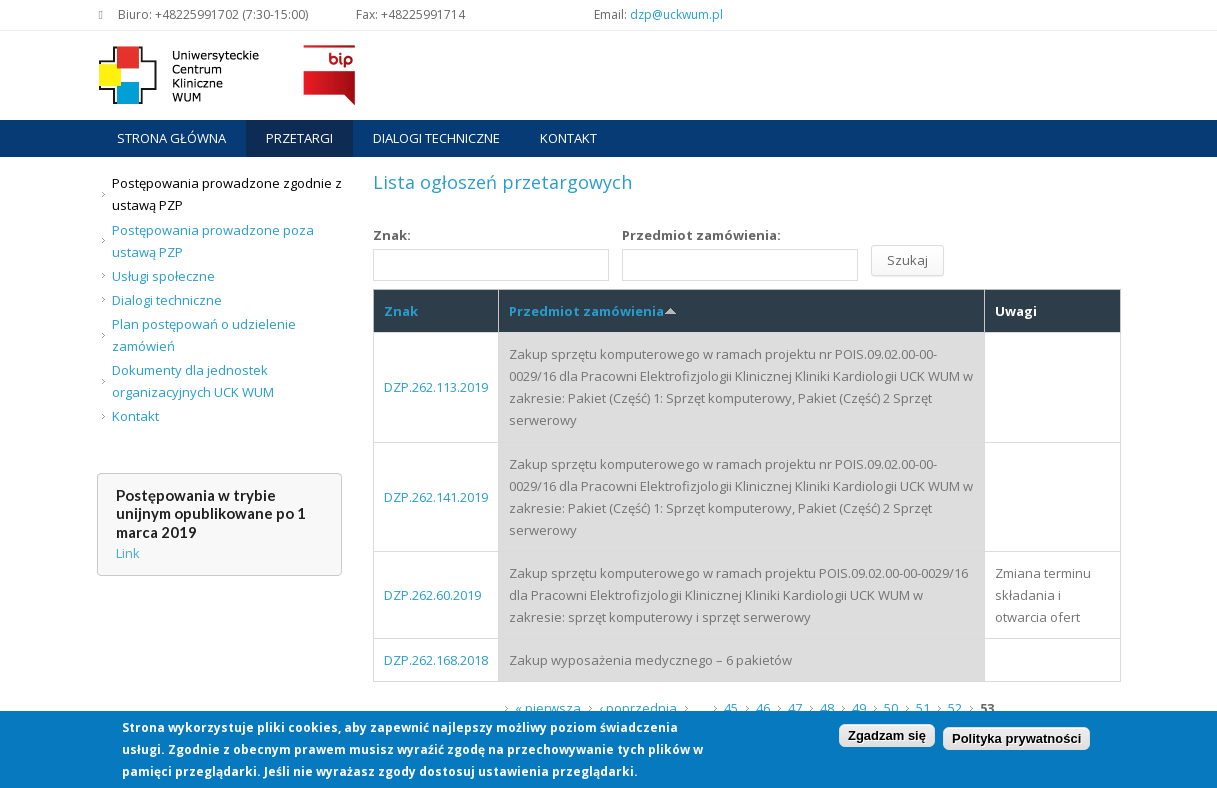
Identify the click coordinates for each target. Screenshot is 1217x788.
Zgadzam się (887, 738)
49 (859, 708)
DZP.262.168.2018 (436, 660)
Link (128, 553)
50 (891, 708)
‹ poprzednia (638, 708)
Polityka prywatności (1016, 741)
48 (827, 708)
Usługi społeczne (163, 276)
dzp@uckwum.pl (676, 14)
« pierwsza (548, 708)
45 (731, 708)
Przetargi (299, 138)
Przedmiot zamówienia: (701, 235)
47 (795, 708)
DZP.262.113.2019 (436, 387)
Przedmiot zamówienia (593, 311)
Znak (401, 311)
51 (923, 708)
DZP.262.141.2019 (436, 497)
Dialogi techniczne (436, 138)
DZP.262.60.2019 (432, 595)
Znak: (392, 235)
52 (955, 708)
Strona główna (171, 138)
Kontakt (568, 138)
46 (763, 708)
